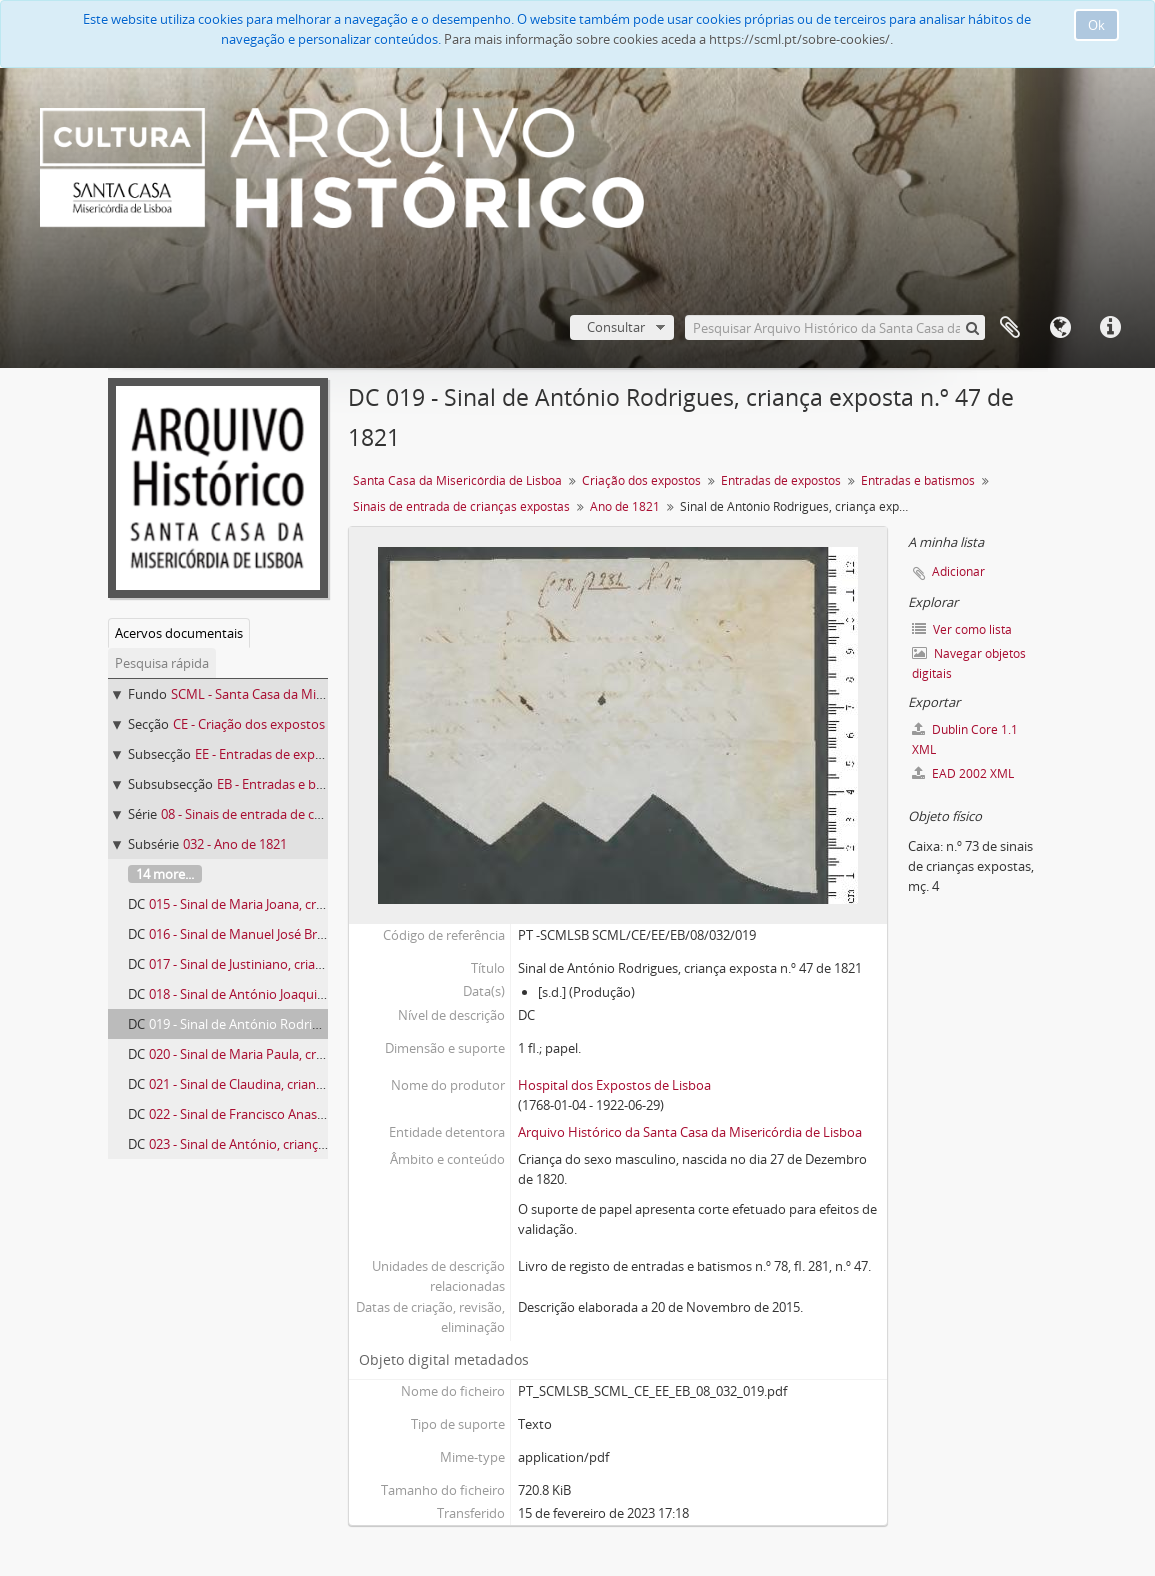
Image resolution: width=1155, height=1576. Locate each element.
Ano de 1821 (625, 506)
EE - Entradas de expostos (271, 754)
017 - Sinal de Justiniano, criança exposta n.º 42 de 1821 (310, 964)
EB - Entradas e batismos (290, 784)
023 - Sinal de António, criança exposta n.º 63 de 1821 (305, 1144)
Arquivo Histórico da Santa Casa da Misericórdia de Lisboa (690, 1132)
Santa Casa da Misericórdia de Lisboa (457, 480)
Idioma (1060, 328)
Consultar (616, 327)
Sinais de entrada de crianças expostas (461, 506)
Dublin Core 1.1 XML (965, 739)
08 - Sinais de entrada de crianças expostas (287, 814)
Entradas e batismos (918, 480)
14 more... (165, 874)
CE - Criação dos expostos (249, 724)
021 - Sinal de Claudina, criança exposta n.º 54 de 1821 (307, 1084)
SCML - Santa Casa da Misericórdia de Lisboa (302, 694)
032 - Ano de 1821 (235, 844)
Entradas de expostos (781, 480)
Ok (1096, 25)
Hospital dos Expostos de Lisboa (614, 1085)
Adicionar (958, 571)
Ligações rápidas (1110, 328)
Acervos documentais (179, 633)
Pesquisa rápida (162, 663)
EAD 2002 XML (963, 773)
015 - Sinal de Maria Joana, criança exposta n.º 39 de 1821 (316, 904)
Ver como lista (962, 629)
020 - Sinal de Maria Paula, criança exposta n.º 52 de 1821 (316, 1054)
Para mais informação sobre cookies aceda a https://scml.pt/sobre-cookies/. (668, 39)
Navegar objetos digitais (969, 663)
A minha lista (1010, 328)
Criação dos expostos (641, 480)
